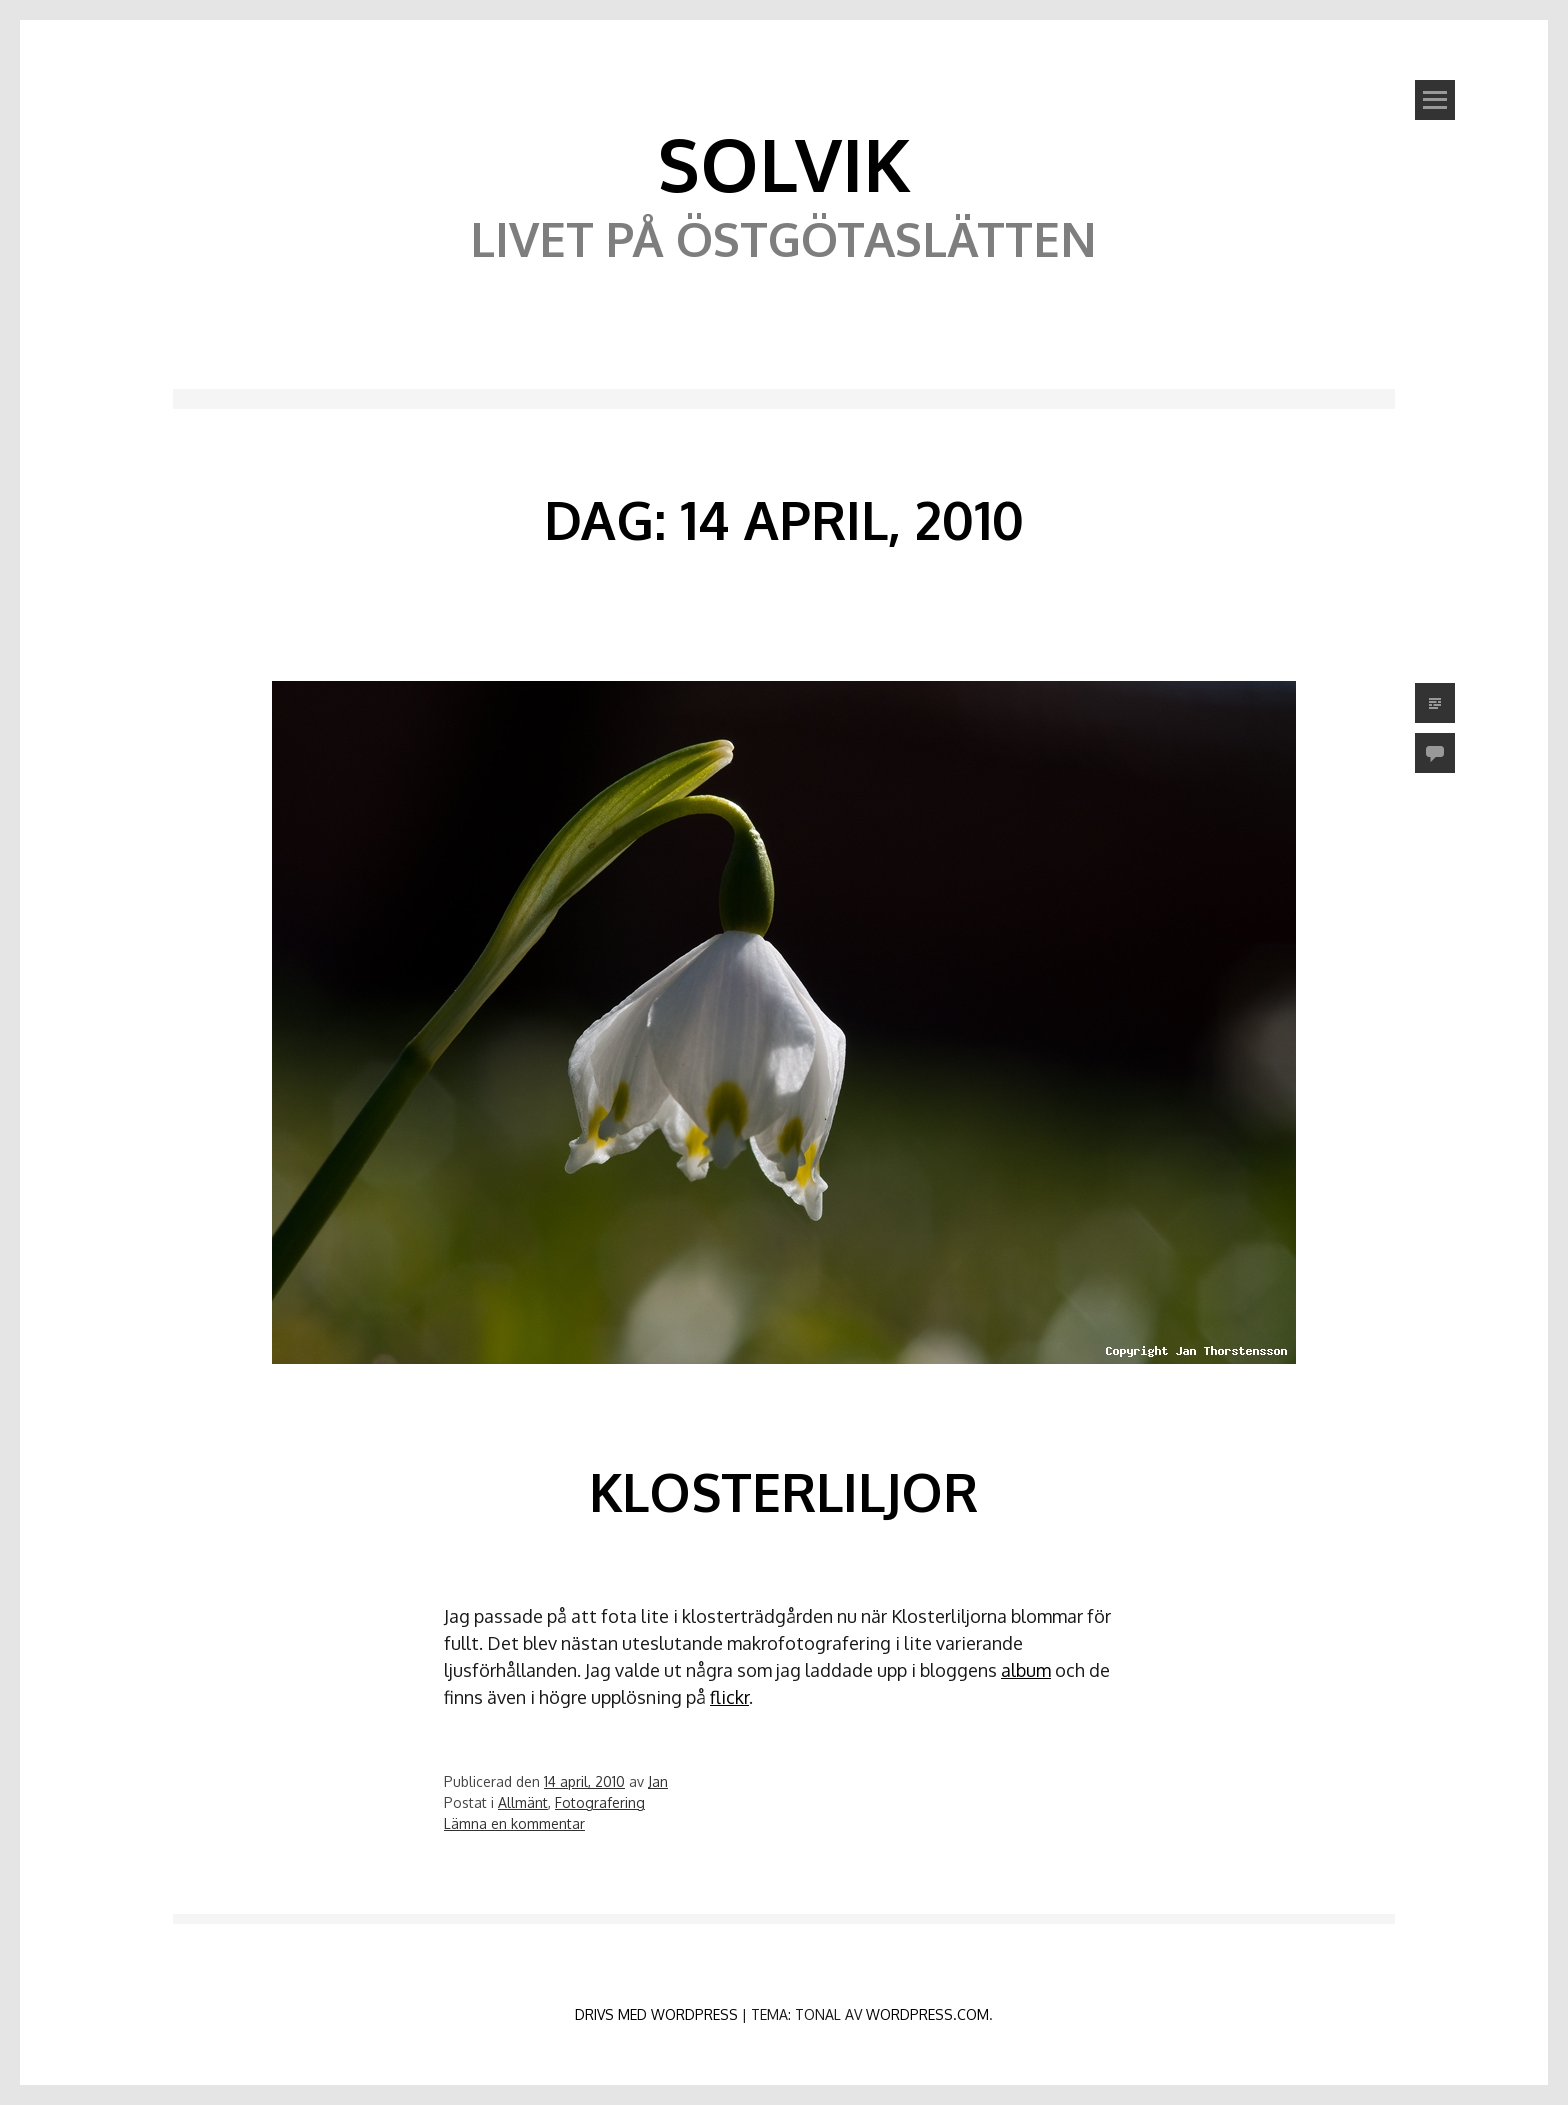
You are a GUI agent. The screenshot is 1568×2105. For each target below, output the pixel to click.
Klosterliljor (783, 1491)
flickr (729, 1697)
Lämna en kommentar (514, 1823)
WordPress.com (927, 2014)
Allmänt (523, 1802)
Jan (658, 1781)
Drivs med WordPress (656, 2014)
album (1026, 1670)
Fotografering (600, 1802)
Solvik (784, 163)
